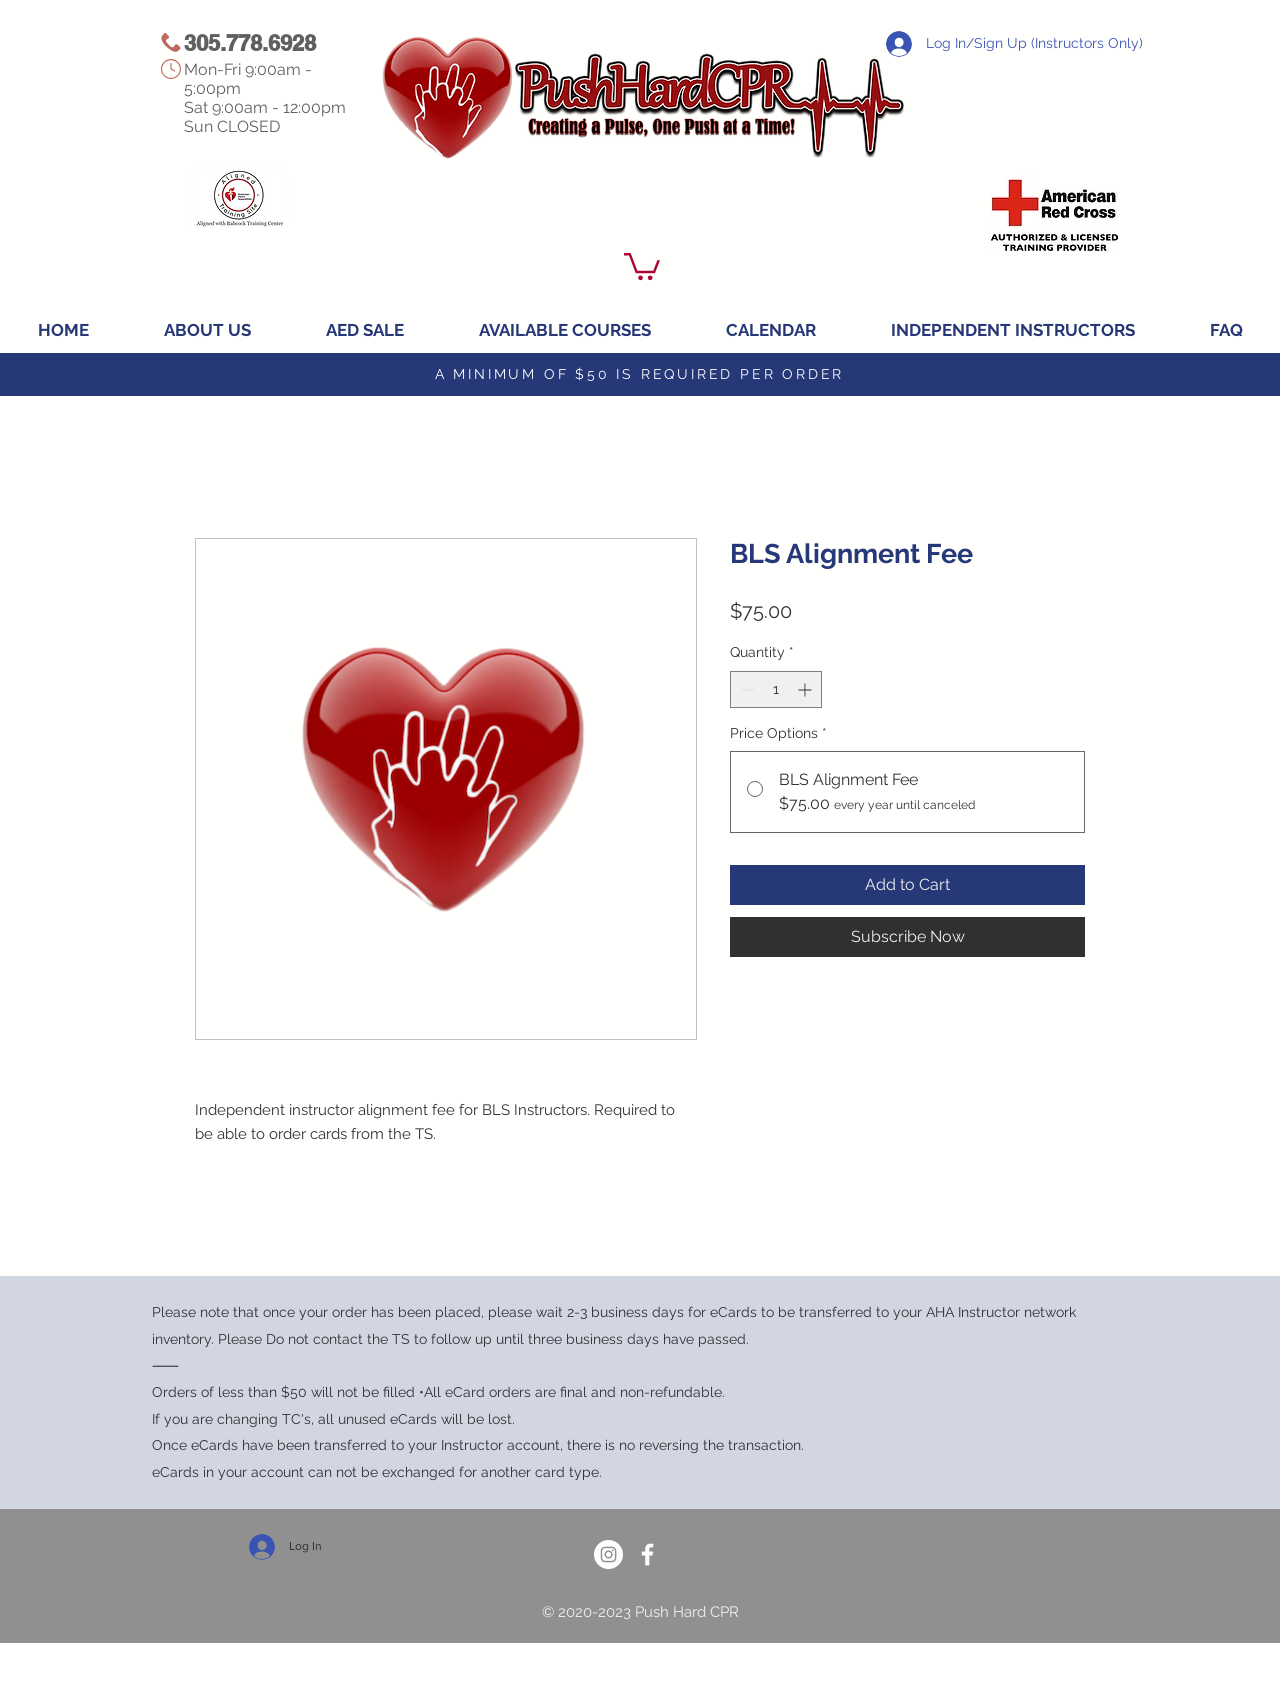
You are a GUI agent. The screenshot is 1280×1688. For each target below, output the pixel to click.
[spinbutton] (776, 689)
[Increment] (806, 689)
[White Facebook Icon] (647, 1554)
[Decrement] (745, 689)
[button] (642, 265)
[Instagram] (608, 1554)
